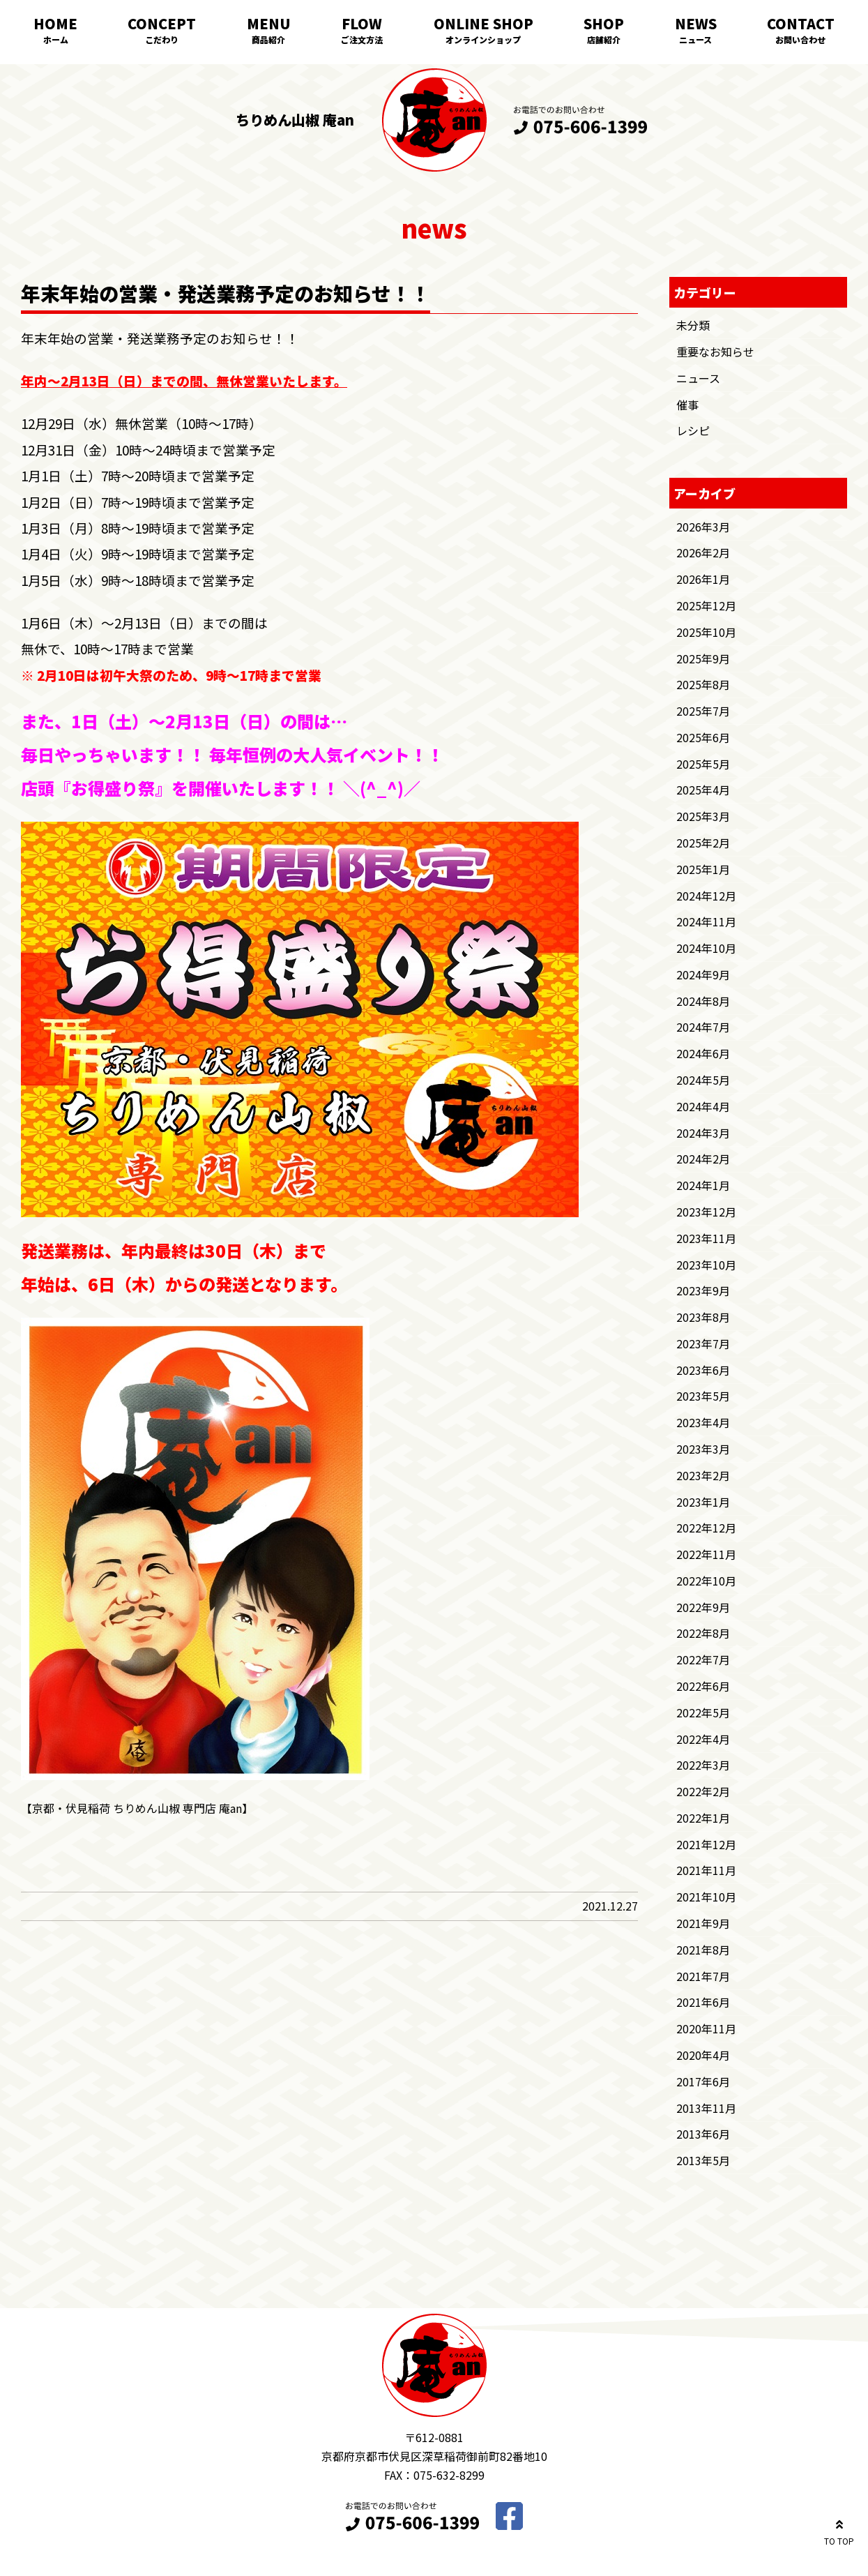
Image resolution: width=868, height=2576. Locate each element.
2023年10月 (706, 1264)
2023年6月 (703, 1370)
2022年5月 (703, 1712)
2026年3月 (703, 526)
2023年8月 (703, 1317)
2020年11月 (706, 2028)
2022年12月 (706, 1527)
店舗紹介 (603, 39)
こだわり (161, 39)
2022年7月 (703, 1659)
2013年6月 (703, 2133)
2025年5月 (703, 763)
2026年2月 (703, 552)
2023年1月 (703, 1501)
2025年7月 (703, 710)
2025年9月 (703, 658)
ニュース (695, 39)
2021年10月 (706, 1896)
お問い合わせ (800, 39)
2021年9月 (703, 1923)
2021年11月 (706, 1870)
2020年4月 (703, 2055)
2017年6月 (703, 2081)
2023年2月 (703, 1475)
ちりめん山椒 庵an (295, 120)
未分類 (693, 325)
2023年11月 (706, 1238)
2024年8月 (703, 1001)
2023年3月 (703, 1448)
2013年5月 (703, 2160)
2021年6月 (703, 2002)
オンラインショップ (483, 39)
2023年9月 (703, 1290)
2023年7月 (703, 1343)
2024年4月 (703, 1106)
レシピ (693, 430)
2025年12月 (706, 605)
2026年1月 (703, 579)
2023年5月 (703, 1395)
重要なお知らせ (715, 351)
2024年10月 (706, 948)
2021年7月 (703, 1976)
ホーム (55, 39)
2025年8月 (703, 684)
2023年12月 (706, 1211)
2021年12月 (706, 1844)
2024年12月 (706, 895)
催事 (687, 404)
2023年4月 (703, 1422)
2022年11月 (706, 1554)
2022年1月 (703, 1817)
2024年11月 (706, 921)
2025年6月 (703, 737)
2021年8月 (703, 1949)
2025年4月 (703, 789)
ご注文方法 (362, 39)
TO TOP (839, 2530)
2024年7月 (703, 1026)
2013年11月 (706, 2108)
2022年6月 (703, 1686)
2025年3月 (703, 816)
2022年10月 (706, 1580)
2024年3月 (703, 1132)
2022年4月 (703, 1739)
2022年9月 (703, 1607)
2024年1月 (703, 1185)
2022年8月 (703, 1633)
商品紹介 (268, 39)
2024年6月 (703, 1053)
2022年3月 (703, 1764)
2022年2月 (703, 1791)
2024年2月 (703, 1158)
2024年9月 (703, 974)
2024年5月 (703, 1079)
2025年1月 (703, 869)
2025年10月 (706, 632)
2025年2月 (703, 842)
